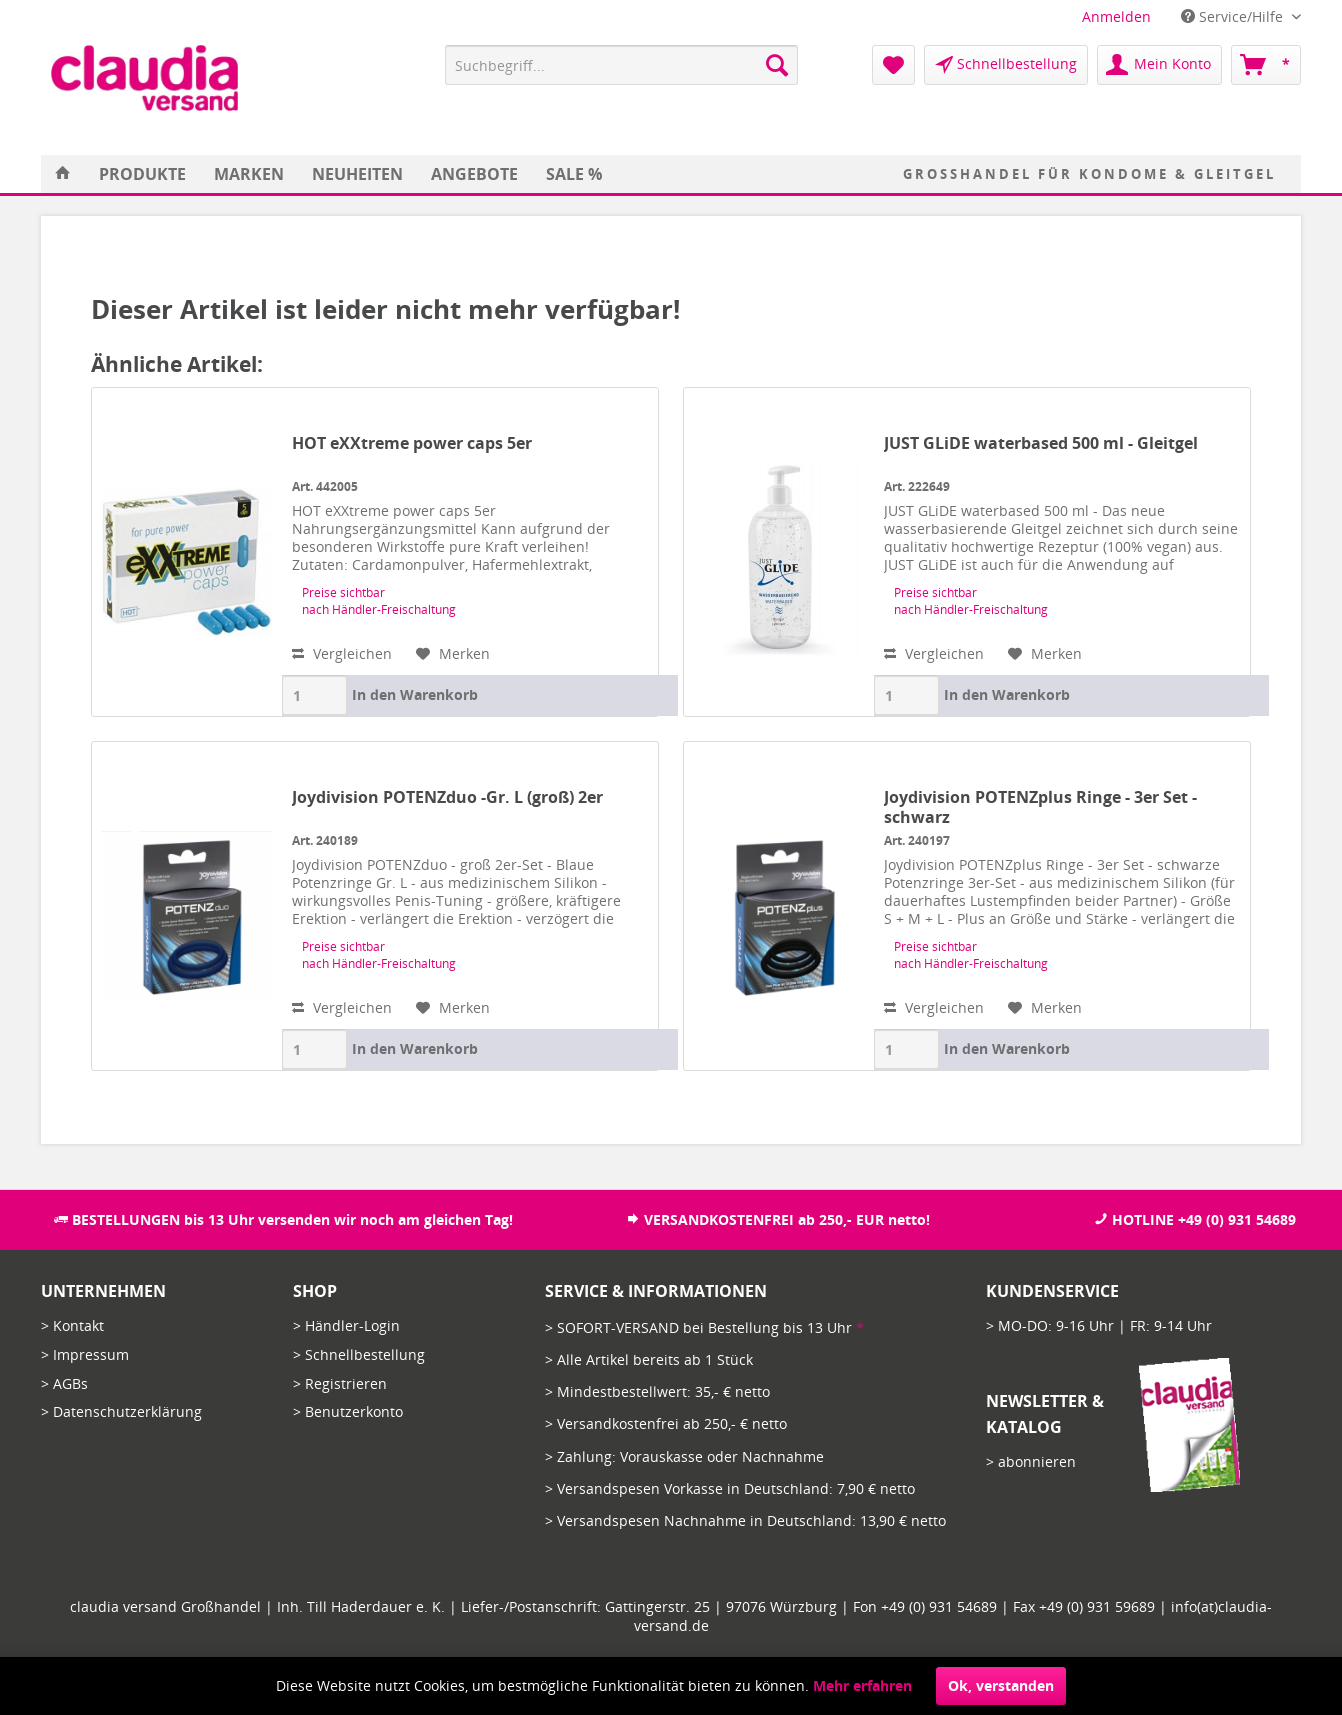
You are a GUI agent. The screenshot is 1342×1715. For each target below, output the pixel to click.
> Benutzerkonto (348, 1411)
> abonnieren (1031, 1461)
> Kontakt (72, 1325)
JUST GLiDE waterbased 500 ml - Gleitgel (1041, 443)
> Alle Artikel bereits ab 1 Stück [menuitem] (649, 1359)
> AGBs (64, 1383)
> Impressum (85, 1354)
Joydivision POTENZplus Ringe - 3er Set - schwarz (1040, 807)
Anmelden (1116, 16)
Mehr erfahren (862, 1685)
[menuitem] (1116, 16)
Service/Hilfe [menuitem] (1234, 16)
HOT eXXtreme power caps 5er (412, 443)
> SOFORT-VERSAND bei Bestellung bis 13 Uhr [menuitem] (704, 1327)
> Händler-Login (346, 1325)
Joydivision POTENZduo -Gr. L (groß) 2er (447, 797)
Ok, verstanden (1001, 1685)
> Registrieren (340, 1383)
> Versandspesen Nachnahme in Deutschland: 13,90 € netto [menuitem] (745, 1520)
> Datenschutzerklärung (121, 1411)
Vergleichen (342, 653)
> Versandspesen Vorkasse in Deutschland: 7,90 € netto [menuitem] (730, 1488)
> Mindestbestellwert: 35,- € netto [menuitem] (657, 1391)
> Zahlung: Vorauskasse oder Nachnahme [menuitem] (684, 1456)
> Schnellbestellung (359, 1354)
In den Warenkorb (415, 694)
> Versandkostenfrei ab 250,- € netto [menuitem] (666, 1423)
